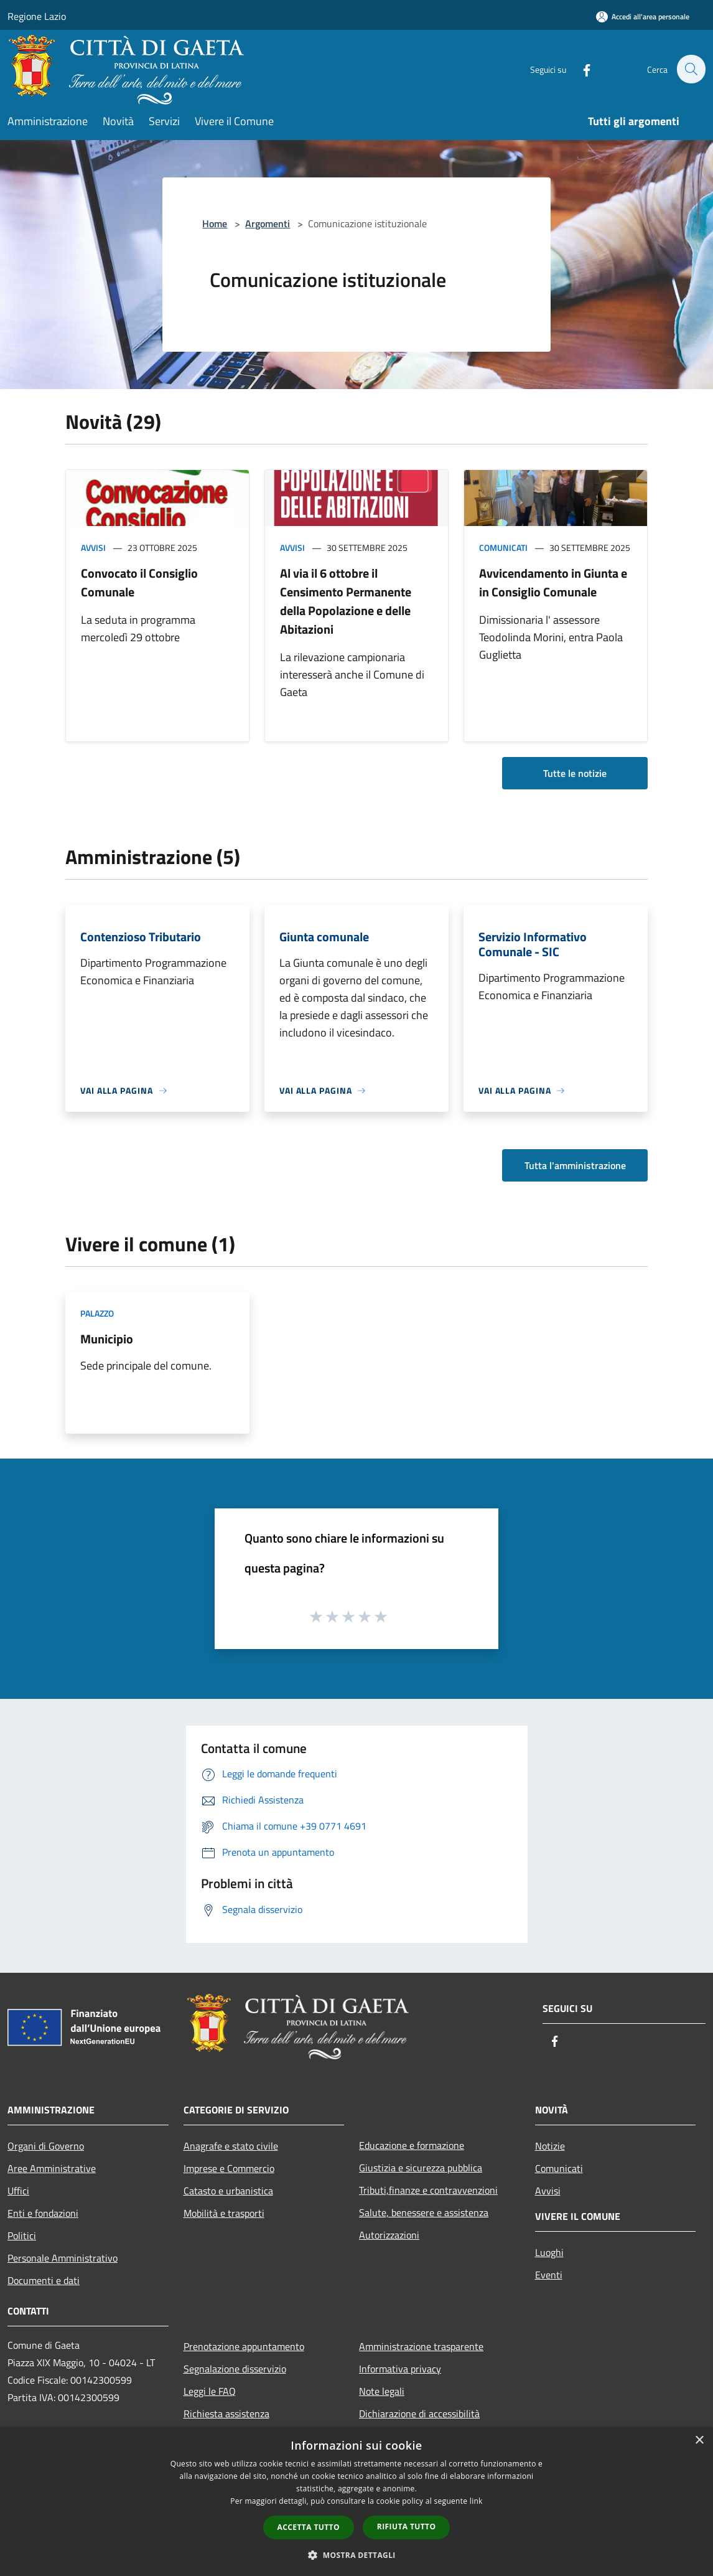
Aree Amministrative (51, 2168)
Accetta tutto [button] (308, 2527)
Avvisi (93, 547)
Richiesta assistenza (226, 2413)
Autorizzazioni (389, 2234)
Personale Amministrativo (62, 2257)
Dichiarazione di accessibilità (419, 2413)
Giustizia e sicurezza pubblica (420, 2167)
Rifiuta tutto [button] (406, 2526)
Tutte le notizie (575, 773)
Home (214, 223)
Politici (21, 2235)
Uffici (18, 2190)
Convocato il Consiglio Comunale (139, 582)
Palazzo (97, 1313)
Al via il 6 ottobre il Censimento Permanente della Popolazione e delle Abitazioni (345, 601)
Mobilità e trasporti (224, 2213)
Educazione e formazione (411, 2145)
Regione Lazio (36, 16)
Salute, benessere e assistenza (423, 2212)
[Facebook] (579, 68)
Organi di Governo (45, 2145)
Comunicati (503, 547)
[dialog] (356, 2501)
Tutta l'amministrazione (575, 1165)
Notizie (550, 2145)
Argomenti (267, 223)
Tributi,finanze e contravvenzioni (428, 2190)
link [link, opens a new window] (476, 2501)
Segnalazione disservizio (235, 2368)
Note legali (381, 2391)
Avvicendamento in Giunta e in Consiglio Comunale (553, 582)
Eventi (548, 2274)
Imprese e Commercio (229, 2168)
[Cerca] (691, 69)
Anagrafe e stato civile (231, 2145)
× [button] (699, 2440)
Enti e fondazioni (42, 2213)
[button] (356, 2555)
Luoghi (549, 2252)
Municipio (106, 1338)
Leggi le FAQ (210, 2391)
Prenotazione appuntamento (244, 2346)
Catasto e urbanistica (228, 2190)
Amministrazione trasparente (421, 2346)
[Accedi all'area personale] (643, 16)
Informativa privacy (400, 2368)
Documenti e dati (43, 2280)
